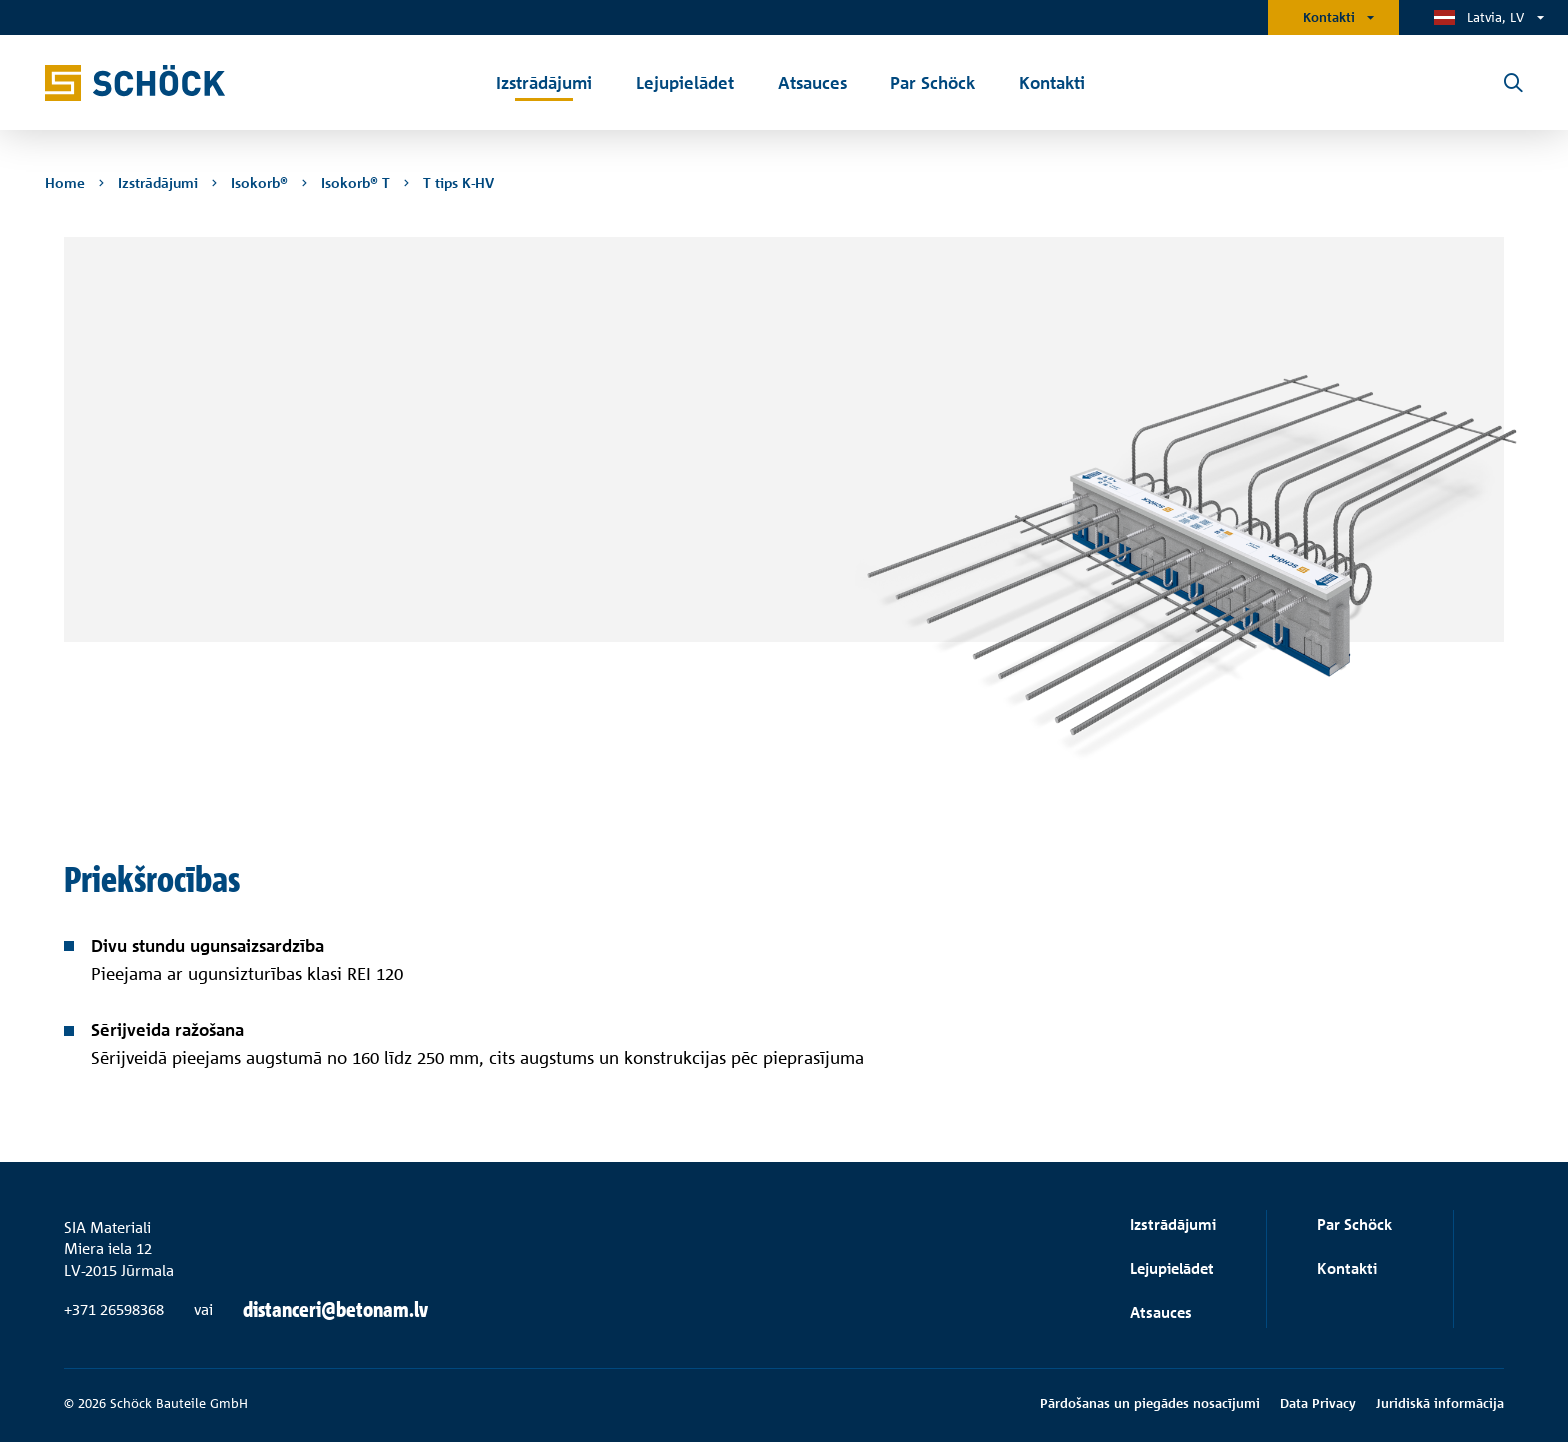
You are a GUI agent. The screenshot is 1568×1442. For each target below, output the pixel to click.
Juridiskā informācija (1440, 1403)
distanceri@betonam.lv (335, 1310)
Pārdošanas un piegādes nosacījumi (1150, 1403)
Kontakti (1329, 17)
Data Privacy (1318, 1403)
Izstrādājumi (1173, 1224)
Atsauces (1161, 1312)
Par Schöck (1354, 1224)
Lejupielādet (1172, 1268)
